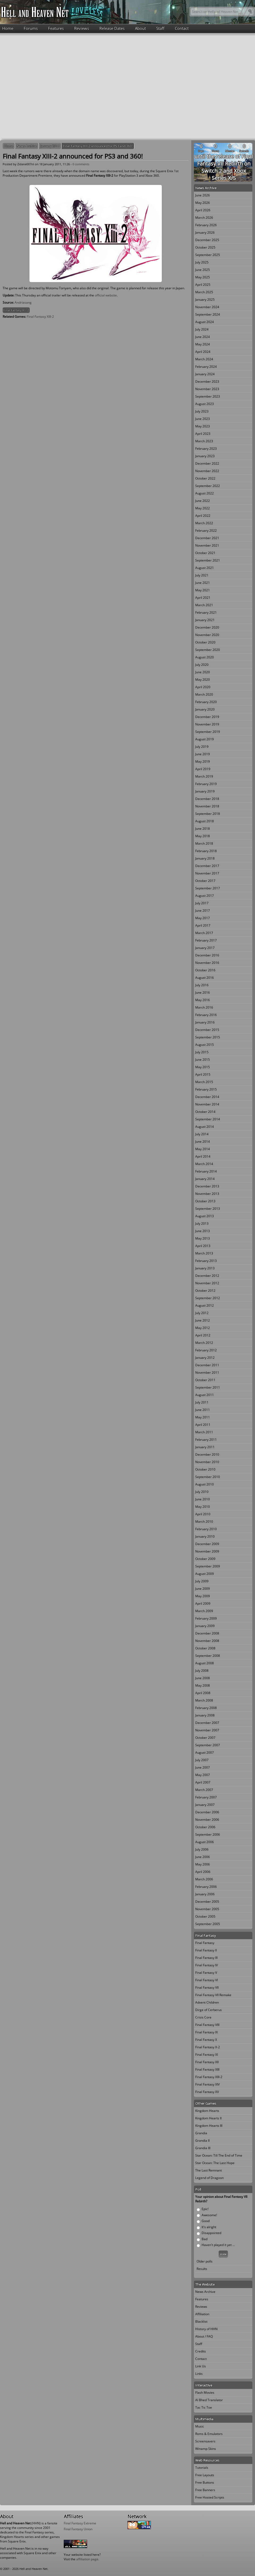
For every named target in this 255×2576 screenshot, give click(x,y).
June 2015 (202, 1059)
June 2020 (202, 672)
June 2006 (202, 1857)
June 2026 (202, 195)
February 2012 (206, 1350)
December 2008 (207, 1633)
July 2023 (202, 411)
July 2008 (202, 1670)
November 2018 (207, 806)
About (140, 28)
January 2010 (205, 1536)
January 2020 (205, 709)
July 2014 (202, 1134)
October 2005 (205, 1916)
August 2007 (204, 1752)
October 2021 (205, 553)
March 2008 (204, 1700)
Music (199, 2426)
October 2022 (205, 478)
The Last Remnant (208, 2170)
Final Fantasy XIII (207, 2069)
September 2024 (207, 314)
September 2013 (207, 1208)
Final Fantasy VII (207, 1987)
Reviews (81, 28)
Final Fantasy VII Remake (213, 1995)
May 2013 (202, 1238)
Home (7, 28)
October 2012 (205, 1290)
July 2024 (202, 329)
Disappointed (211, 2233)
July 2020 (202, 664)
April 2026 (202, 210)
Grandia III (202, 2148)
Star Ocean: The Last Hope (215, 2163)
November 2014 (207, 1104)
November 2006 (207, 1819)
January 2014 (205, 1178)
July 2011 (202, 1402)
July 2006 (202, 1849)
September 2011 (207, 1387)
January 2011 (50, 146)
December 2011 (207, 1365)
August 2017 (204, 895)
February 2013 (206, 1260)
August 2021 (204, 567)
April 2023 (202, 433)
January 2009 (205, 1626)
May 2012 (202, 1328)
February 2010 (206, 1529)
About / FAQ (204, 2336)
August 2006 (204, 1842)
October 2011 (205, 1380)
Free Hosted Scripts (209, 2497)
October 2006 (205, 1827)
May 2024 (202, 344)
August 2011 (204, 1395)
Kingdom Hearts (207, 2110)
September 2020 (207, 649)
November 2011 (207, 1372)
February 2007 (206, 1797)
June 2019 (202, 754)
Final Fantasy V (206, 1972)
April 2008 (202, 1693)
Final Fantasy (204, 1943)
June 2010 (202, 1499)
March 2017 (204, 933)
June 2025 (202, 269)
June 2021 (202, 582)
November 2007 (207, 1730)
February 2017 (206, 940)
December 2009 (207, 1544)
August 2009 (204, 1573)
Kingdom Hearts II (208, 2118)
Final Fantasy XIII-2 (16, 310)
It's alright (209, 2227)
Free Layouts (204, 2475)
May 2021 (202, 590)
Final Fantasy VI (206, 1980)
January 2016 (205, 1022)
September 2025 (207, 255)
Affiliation (202, 2314)
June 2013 (202, 1231)
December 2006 (207, 1812)
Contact (182, 28)
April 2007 (202, 1782)
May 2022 (202, 508)
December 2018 (207, 798)
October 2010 (205, 1469)
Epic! (205, 2209)
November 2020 (207, 635)
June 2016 (202, 992)
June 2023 (202, 418)
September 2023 (207, 396)
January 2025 (205, 299)
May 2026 (202, 202)
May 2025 (202, 277)
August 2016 (204, 977)
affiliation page (87, 2559)
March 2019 (204, 776)
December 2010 (207, 1454)
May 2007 (202, 1775)
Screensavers (205, 2441)
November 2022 (207, 471)
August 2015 (204, 1044)
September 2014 (207, 1119)
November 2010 (207, 1462)
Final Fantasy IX (206, 2032)
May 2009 (202, 1596)
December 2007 (207, 1722)
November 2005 (207, 1909)
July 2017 (202, 903)
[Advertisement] (50, 86)
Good (206, 2221)
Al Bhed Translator (209, 2400)
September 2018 (207, 813)
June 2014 (202, 1141)
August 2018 (204, 821)
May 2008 (202, 1685)
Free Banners (205, 2490)
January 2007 (205, 1804)
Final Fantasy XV (207, 2092)
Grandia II (202, 2140)
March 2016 (204, 1007)
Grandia (201, 2133)
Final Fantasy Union (78, 2529)
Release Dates (112, 28)
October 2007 (205, 1737)
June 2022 (202, 500)
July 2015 (202, 1052)
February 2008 (206, 1708)
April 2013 (202, 1246)
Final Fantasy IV (206, 1965)
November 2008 (207, 1640)
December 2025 (207, 240)
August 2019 (204, 739)
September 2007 (207, 1745)
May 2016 (202, 1000)
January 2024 (205, 374)
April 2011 (202, 1424)
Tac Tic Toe (203, 2407)
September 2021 (207, 560)
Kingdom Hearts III (208, 2125)
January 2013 (205, 1268)
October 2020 (205, 642)
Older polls (204, 2261)
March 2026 (204, 217)
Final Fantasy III (206, 1957)
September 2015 (207, 1037)
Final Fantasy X (206, 2039)
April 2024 (202, 351)
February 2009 (206, 1618)
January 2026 (205, 232)
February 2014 (206, 1171)
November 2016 (207, 962)
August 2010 (204, 1484)
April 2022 (202, 515)
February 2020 (206, 702)
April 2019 (202, 769)
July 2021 (202, 575)
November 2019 (207, 724)
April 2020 (202, 687)
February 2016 (206, 1015)
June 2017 (202, 910)
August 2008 (204, 1663)
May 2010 (202, 1506)
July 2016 (202, 985)
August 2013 (204, 1216)
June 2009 (202, 1588)
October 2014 (205, 1111)
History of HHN (206, 2329)
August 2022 (204, 493)
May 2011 (202, 1417)
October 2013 (205, 1201)
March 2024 (204, 359)
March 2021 (204, 605)
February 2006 (206, 1886)
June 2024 (202, 337)
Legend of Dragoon (209, 2177)
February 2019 (206, 784)
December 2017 (207, 866)
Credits (200, 2351)
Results (202, 2269)
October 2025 (205, 247)
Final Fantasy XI (206, 2054)
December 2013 (207, 1186)
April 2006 (202, 1871)
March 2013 (204, 1253)
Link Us (200, 2366)
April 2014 (202, 1156)
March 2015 (204, 1082)
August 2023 (204, 404)
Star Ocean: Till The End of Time (218, 2155)
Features (56, 28)
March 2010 (204, 1521)
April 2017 (202, 925)
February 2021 (206, 612)
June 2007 (202, 1767)
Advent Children (207, 2002)
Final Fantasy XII (207, 2062)
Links (199, 2373)
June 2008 (202, 1678)
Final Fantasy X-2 (207, 2047)
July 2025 (202, 262)
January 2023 (205, 456)
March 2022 (204, 523)
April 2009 (202, 1603)
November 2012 (207, 1283)
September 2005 (207, 1924)
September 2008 (207, 1655)
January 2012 (205, 1357)
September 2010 (207, 1477)
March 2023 (204, 441)
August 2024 (204, 322)
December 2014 (207, 1097)
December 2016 (207, 955)
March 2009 (204, 1611)
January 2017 (205, 948)
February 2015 (206, 1089)
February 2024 (206, 366)
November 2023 (207, 389)
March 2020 (204, 694)
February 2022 (206, 530)
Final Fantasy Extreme (80, 2523)
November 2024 (207, 307)
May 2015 (202, 1067)
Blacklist (201, 2321)
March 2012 (204, 1342)
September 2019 (207, 731)
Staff (160, 28)
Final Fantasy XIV (207, 2084)
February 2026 (206, 225)
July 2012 (202, 1313)
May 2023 (202, 426)
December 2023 (207, 381)
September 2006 (207, 1834)
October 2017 (205, 880)
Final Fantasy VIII (207, 2024)
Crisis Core (203, 2017)
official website (106, 295)
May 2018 (202, 836)
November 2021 (207, 545)
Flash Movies (204, 2392)
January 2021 (205, 620)
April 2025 (202, 284)
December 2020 (207, 627)
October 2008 (205, 1648)
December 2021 (207, 538)
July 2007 (202, 1760)
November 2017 (207, 873)
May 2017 (202, 918)
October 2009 (205, 1559)
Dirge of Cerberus (208, 2010)
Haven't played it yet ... (218, 2245)
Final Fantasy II (206, 1950)
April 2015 (202, 1074)
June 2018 (202, 828)
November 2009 (207, 1551)
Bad (204, 2239)
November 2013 (207, 1193)
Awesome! (209, 2215)
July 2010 (202, 1491)
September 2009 (207, 1566)
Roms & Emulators (209, 2433)
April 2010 (202, 1514)
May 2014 (202, 1149)
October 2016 (205, 970)
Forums (31, 28)
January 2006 (205, 1894)
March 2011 (204, 1432)
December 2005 (207, 1901)
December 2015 (207, 1029)
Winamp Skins (205, 2448)
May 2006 (202, 1864)
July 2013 (202, 1223)
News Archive (27, 146)
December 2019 (207, 717)
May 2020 (202, 679)
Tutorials (201, 2467)
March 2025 (204, 292)
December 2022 (207, 463)
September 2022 (207, 486)
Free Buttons (204, 2482)
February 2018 (206, 851)
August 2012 (204, 1305)
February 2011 (206, 1439)
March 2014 (204, 1164)
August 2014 (204, 1126)
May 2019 (202, 761)
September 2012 (207, 1298)
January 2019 (205, 791)
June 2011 (202, 1409)
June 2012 (202, 1320)
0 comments (81, 164)
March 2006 (204, 1879)
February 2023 (206, 448)
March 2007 (204, 1789)
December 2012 (207, 1275)
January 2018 (205, 858)
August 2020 (204, 657)
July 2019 (202, 746)
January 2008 (205, 1715)
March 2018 (204, 843)
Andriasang (23, 302)
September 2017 (207, 888)
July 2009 (202, 1581)
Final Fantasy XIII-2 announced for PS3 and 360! (98, 146)
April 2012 (202, 1335)
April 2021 (202, 597)
